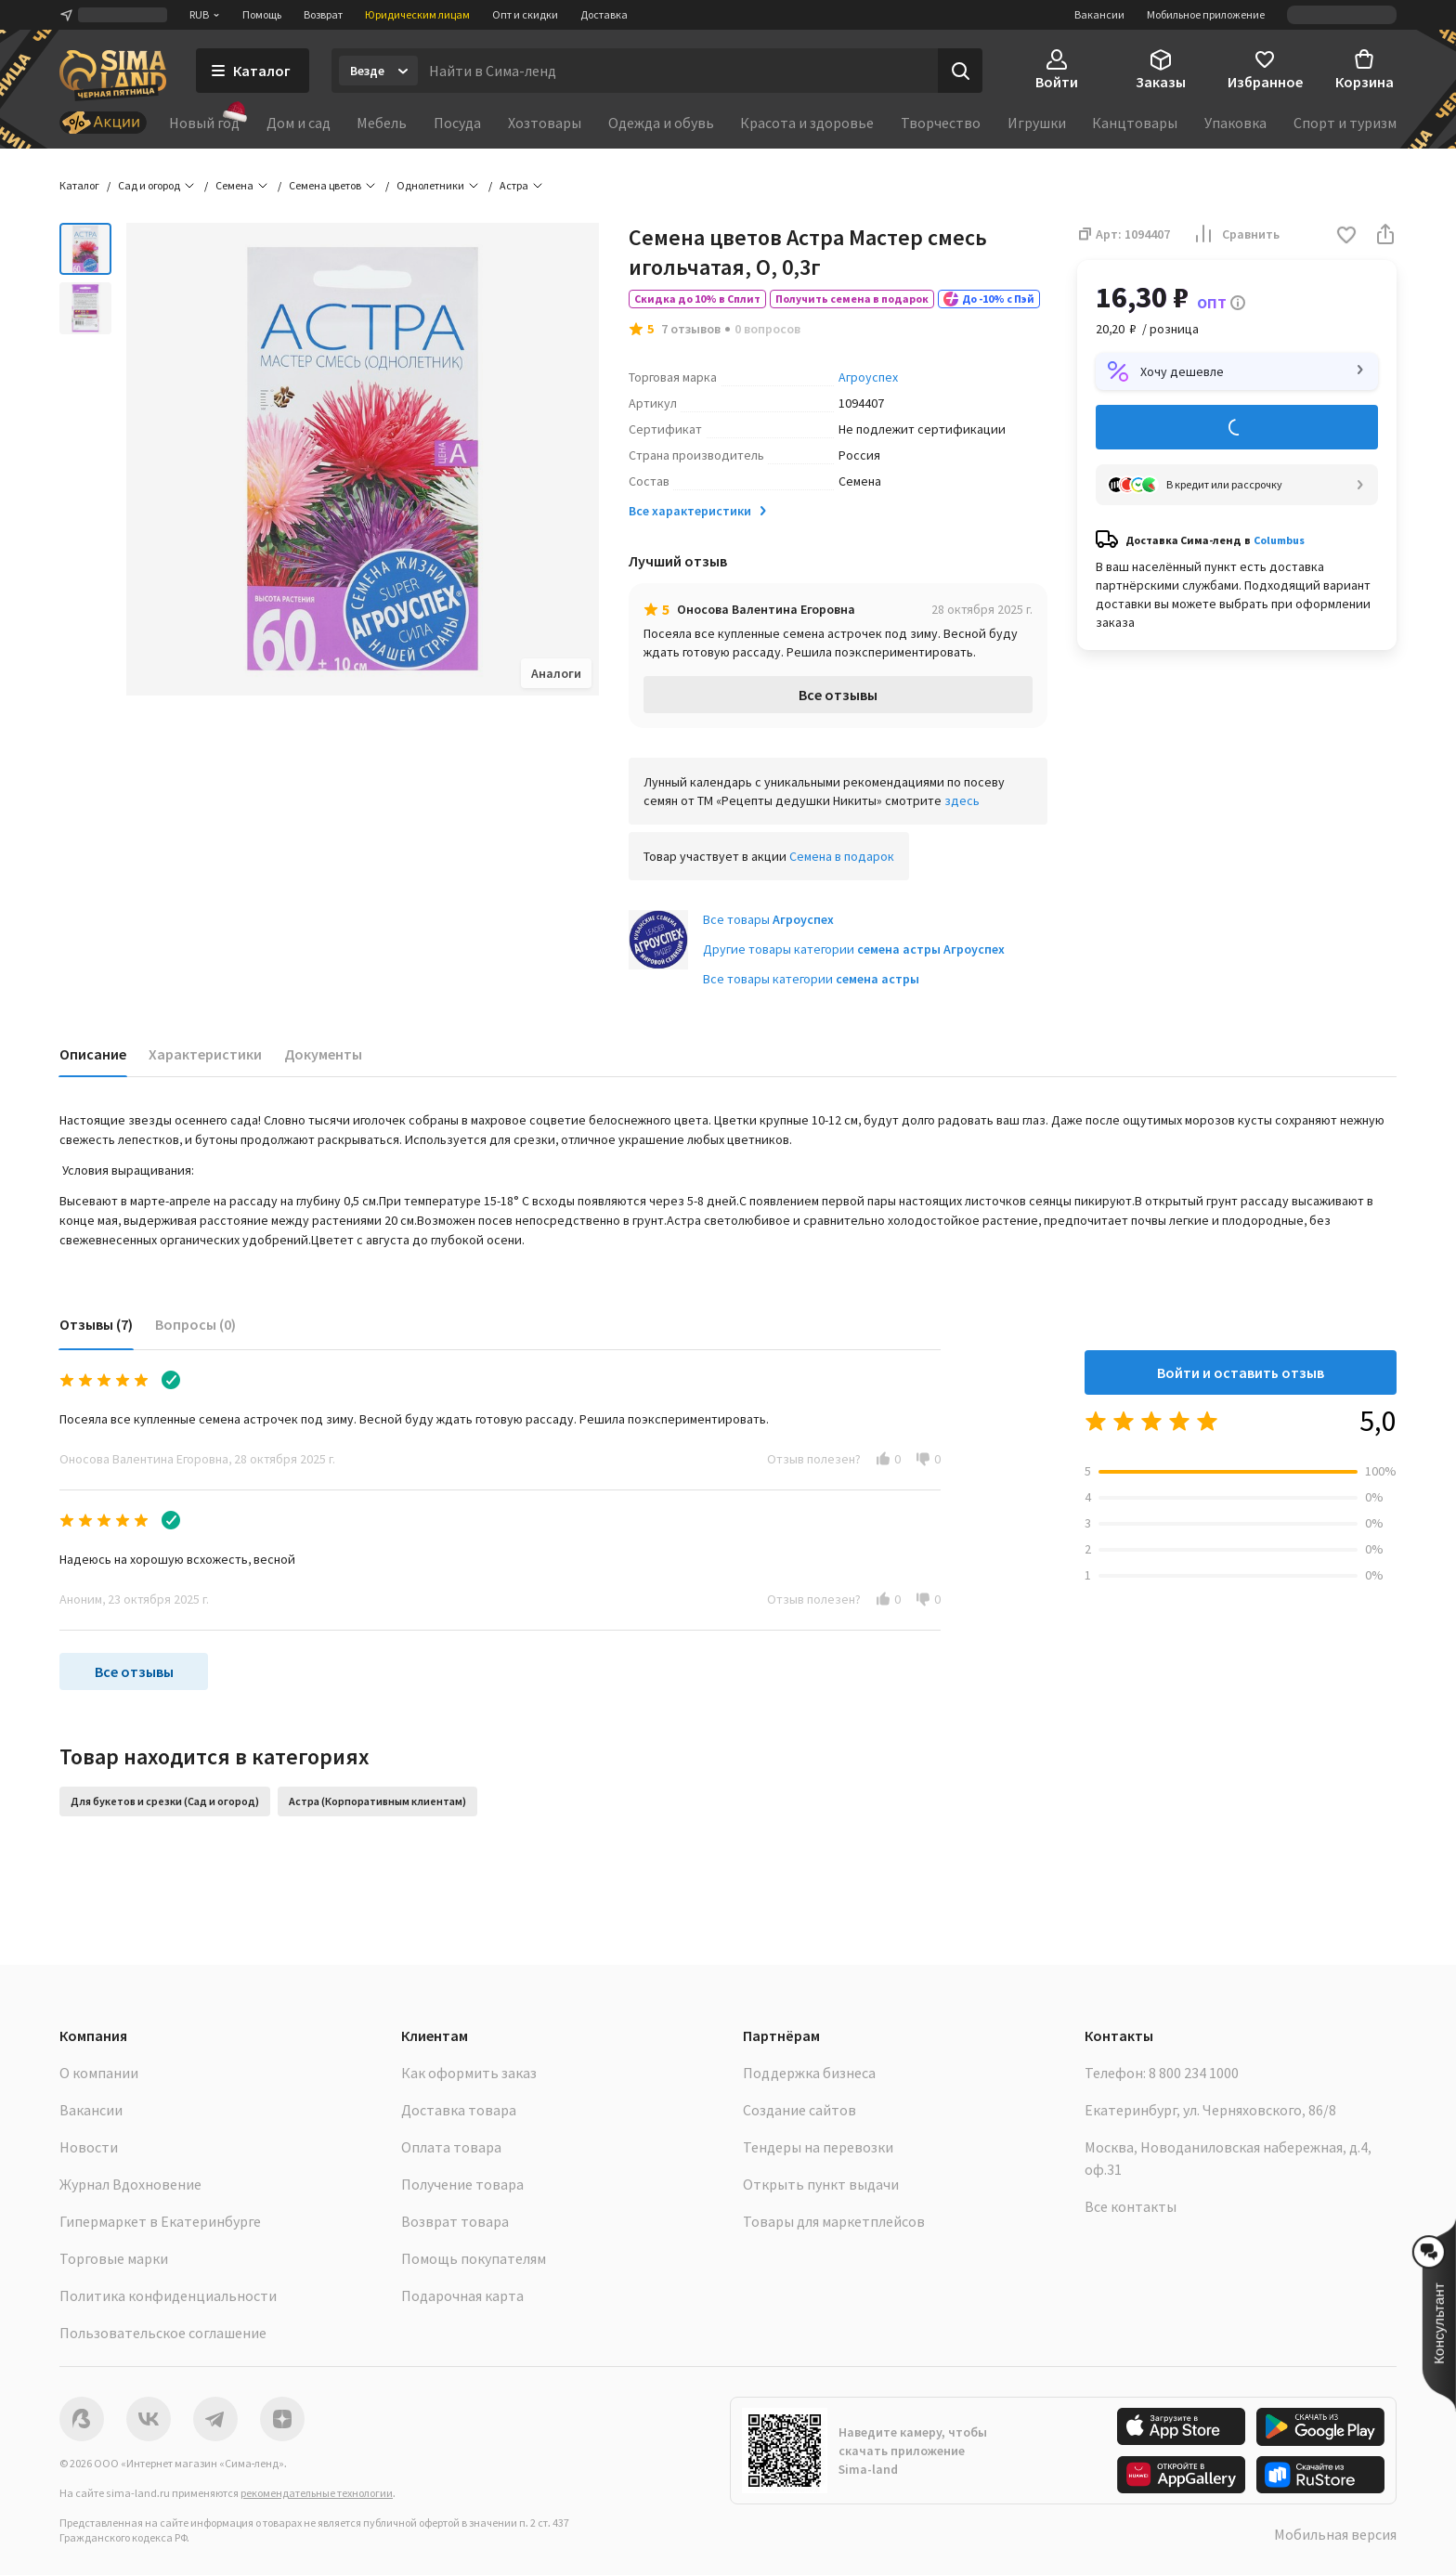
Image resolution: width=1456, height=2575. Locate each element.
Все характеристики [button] (699, 510)
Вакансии (1099, 14)
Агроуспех (868, 377)
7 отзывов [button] (691, 328)
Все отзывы (838, 694)
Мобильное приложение (1206, 14)
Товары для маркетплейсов (834, 2221)
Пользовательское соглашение (162, 2332)
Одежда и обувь (661, 122)
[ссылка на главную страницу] (112, 75)
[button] (1346, 236)
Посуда (457, 122)
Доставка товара (458, 2109)
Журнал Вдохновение (130, 2184)
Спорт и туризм (1345, 122)
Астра (514, 185)
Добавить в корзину (1236, 427)
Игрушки (1037, 122)
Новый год (204, 121)
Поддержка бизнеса (809, 2072)
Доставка (604, 14)
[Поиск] (960, 70)
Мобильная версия (1335, 2534)
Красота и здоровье (807, 122)
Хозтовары (544, 122)
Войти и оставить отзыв (1240, 1372)
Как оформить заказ (469, 2072)
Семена (234, 185)
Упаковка (1235, 122)
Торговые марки (113, 2258)
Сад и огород (149, 185)
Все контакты (1130, 2206)
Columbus (1279, 540)
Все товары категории (811, 978)
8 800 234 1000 (1194, 2072)
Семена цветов (325, 185)
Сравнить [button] (1236, 234)
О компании (98, 2072)
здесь (962, 800)
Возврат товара (455, 2221)
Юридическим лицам (417, 14)
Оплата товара (451, 2147)
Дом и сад (298, 122)
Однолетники (430, 185)
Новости (88, 2147)
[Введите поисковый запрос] (678, 70)
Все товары (768, 919)
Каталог (79, 185)
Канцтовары (1134, 122)
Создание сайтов (799, 2109)
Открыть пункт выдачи (821, 2184)
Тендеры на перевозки (818, 2147)
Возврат (323, 14)
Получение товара (462, 2184)
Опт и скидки (525, 14)
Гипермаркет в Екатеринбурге (160, 2221)
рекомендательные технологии (316, 2493)
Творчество (941, 122)
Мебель (382, 122)
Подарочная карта (462, 2295)
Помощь (261, 14)
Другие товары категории (854, 949)
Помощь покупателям (473, 2258)
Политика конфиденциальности (168, 2295)
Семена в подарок (841, 856)
